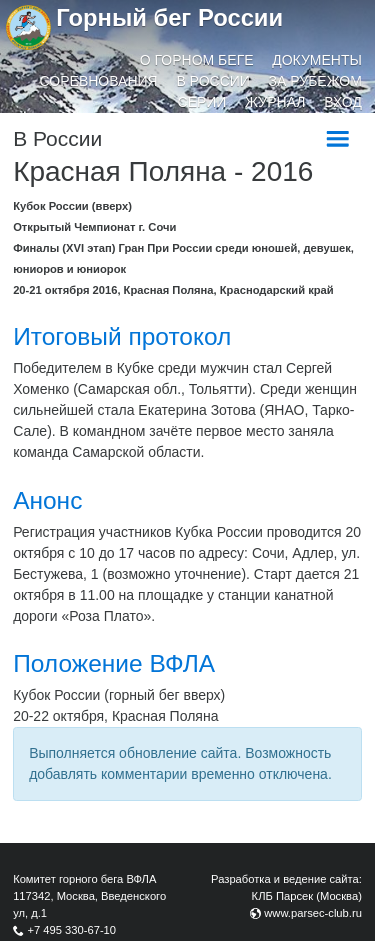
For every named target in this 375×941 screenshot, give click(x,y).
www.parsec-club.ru (313, 913)
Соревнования (99, 81)
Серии (202, 102)
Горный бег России (169, 17)
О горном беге (197, 60)
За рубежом (315, 81)
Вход (343, 102)
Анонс (47, 500)
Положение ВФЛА (114, 663)
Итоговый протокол (122, 336)
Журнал (275, 102)
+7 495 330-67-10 (71, 930)
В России (213, 81)
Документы (317, 60)
